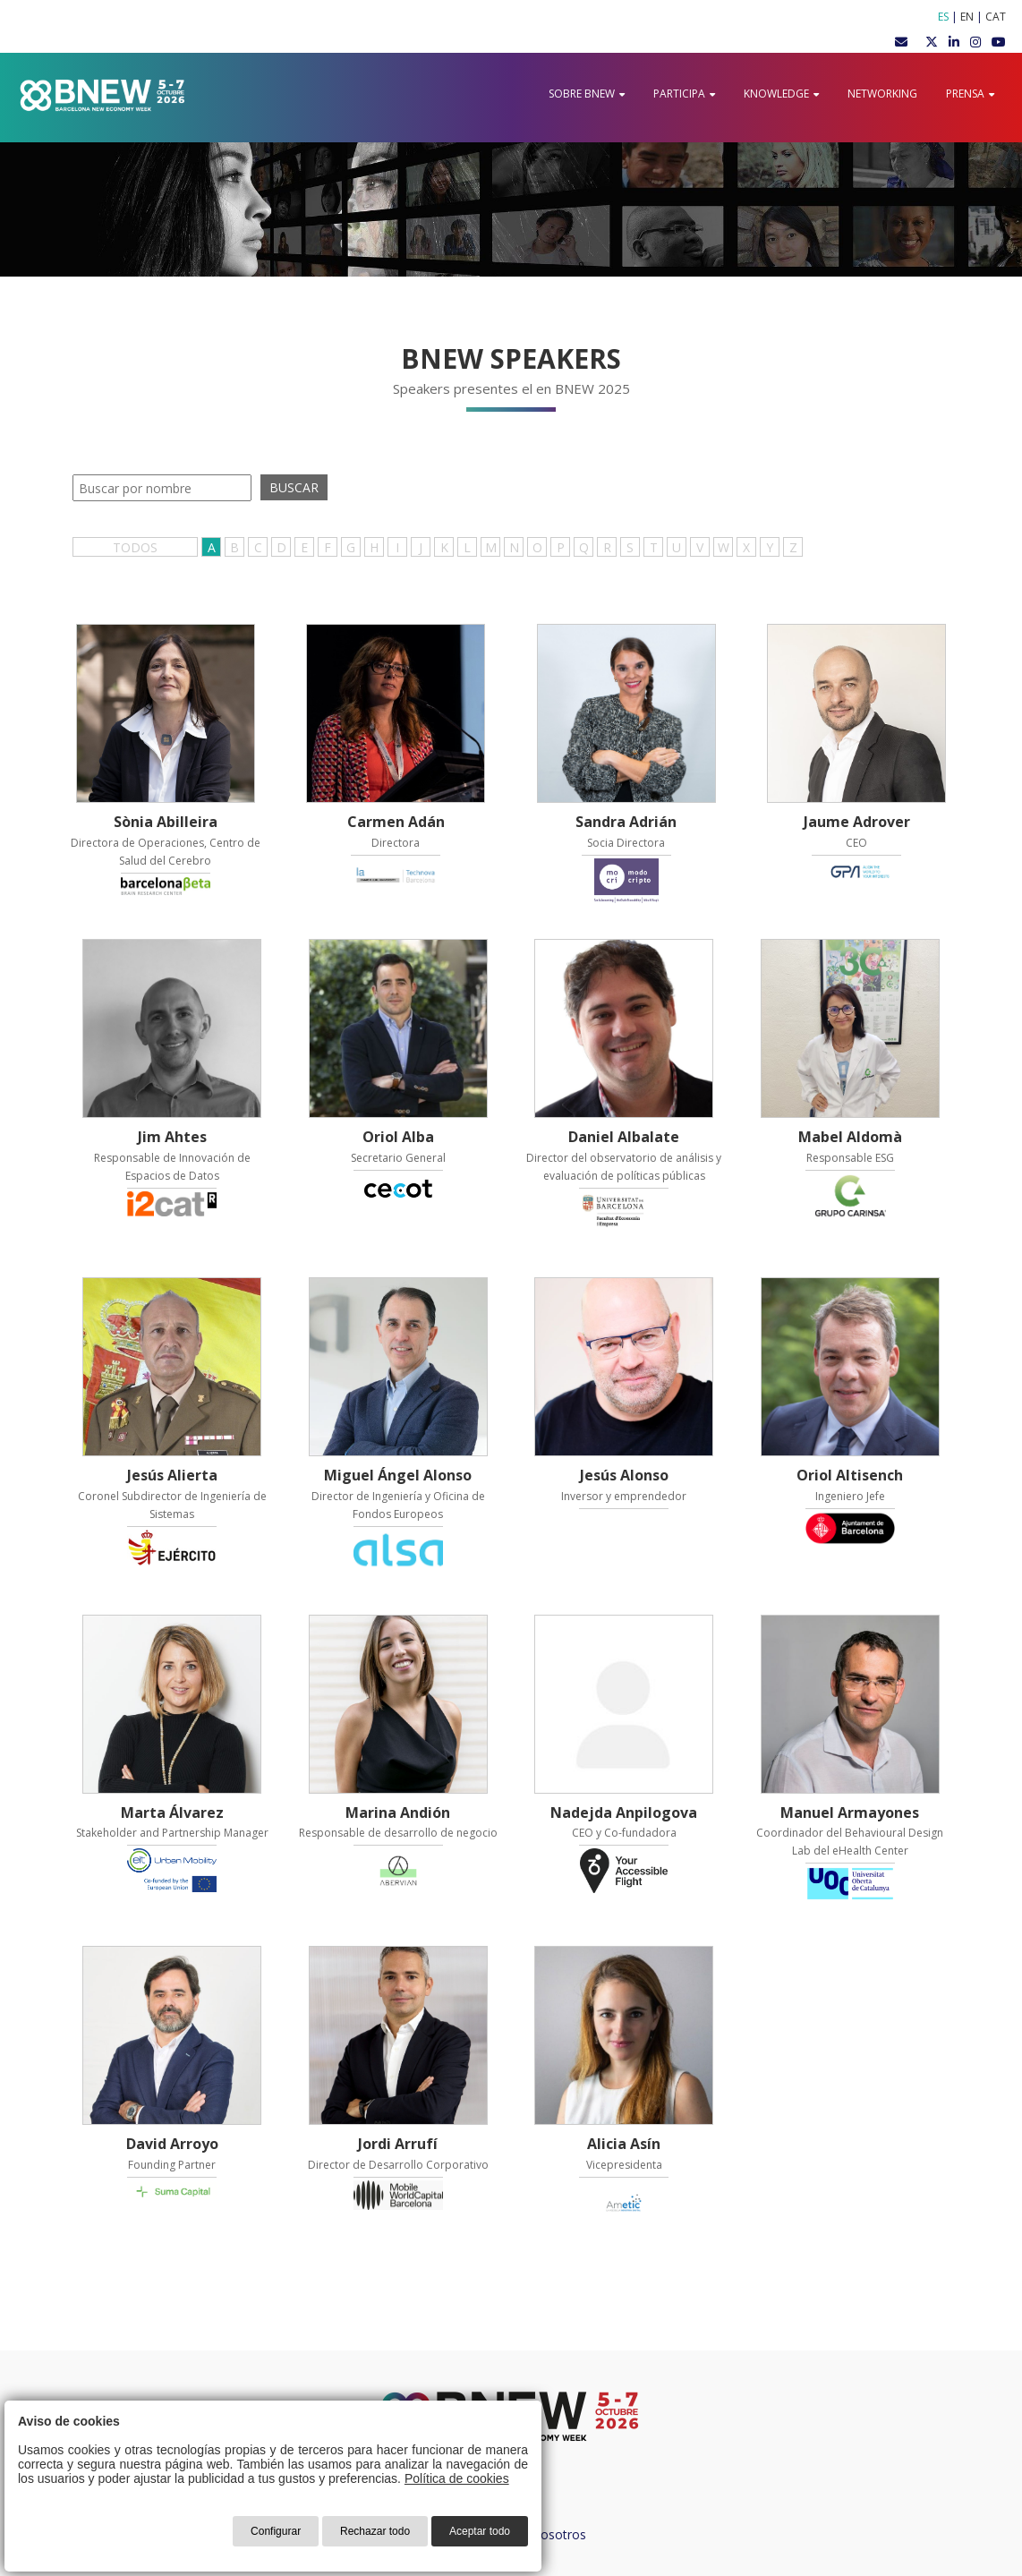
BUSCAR (294, 487)
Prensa (970, 93)
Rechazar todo (375, 2531)
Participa (684, 93)
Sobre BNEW (587, 93)
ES (943, 16)
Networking (882, 93)
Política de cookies (457, 2478)
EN (967, 16)
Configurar (276, 2531)
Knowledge (781, 93)
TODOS (135, 547)
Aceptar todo (479, 2531)
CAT (995, 16)
